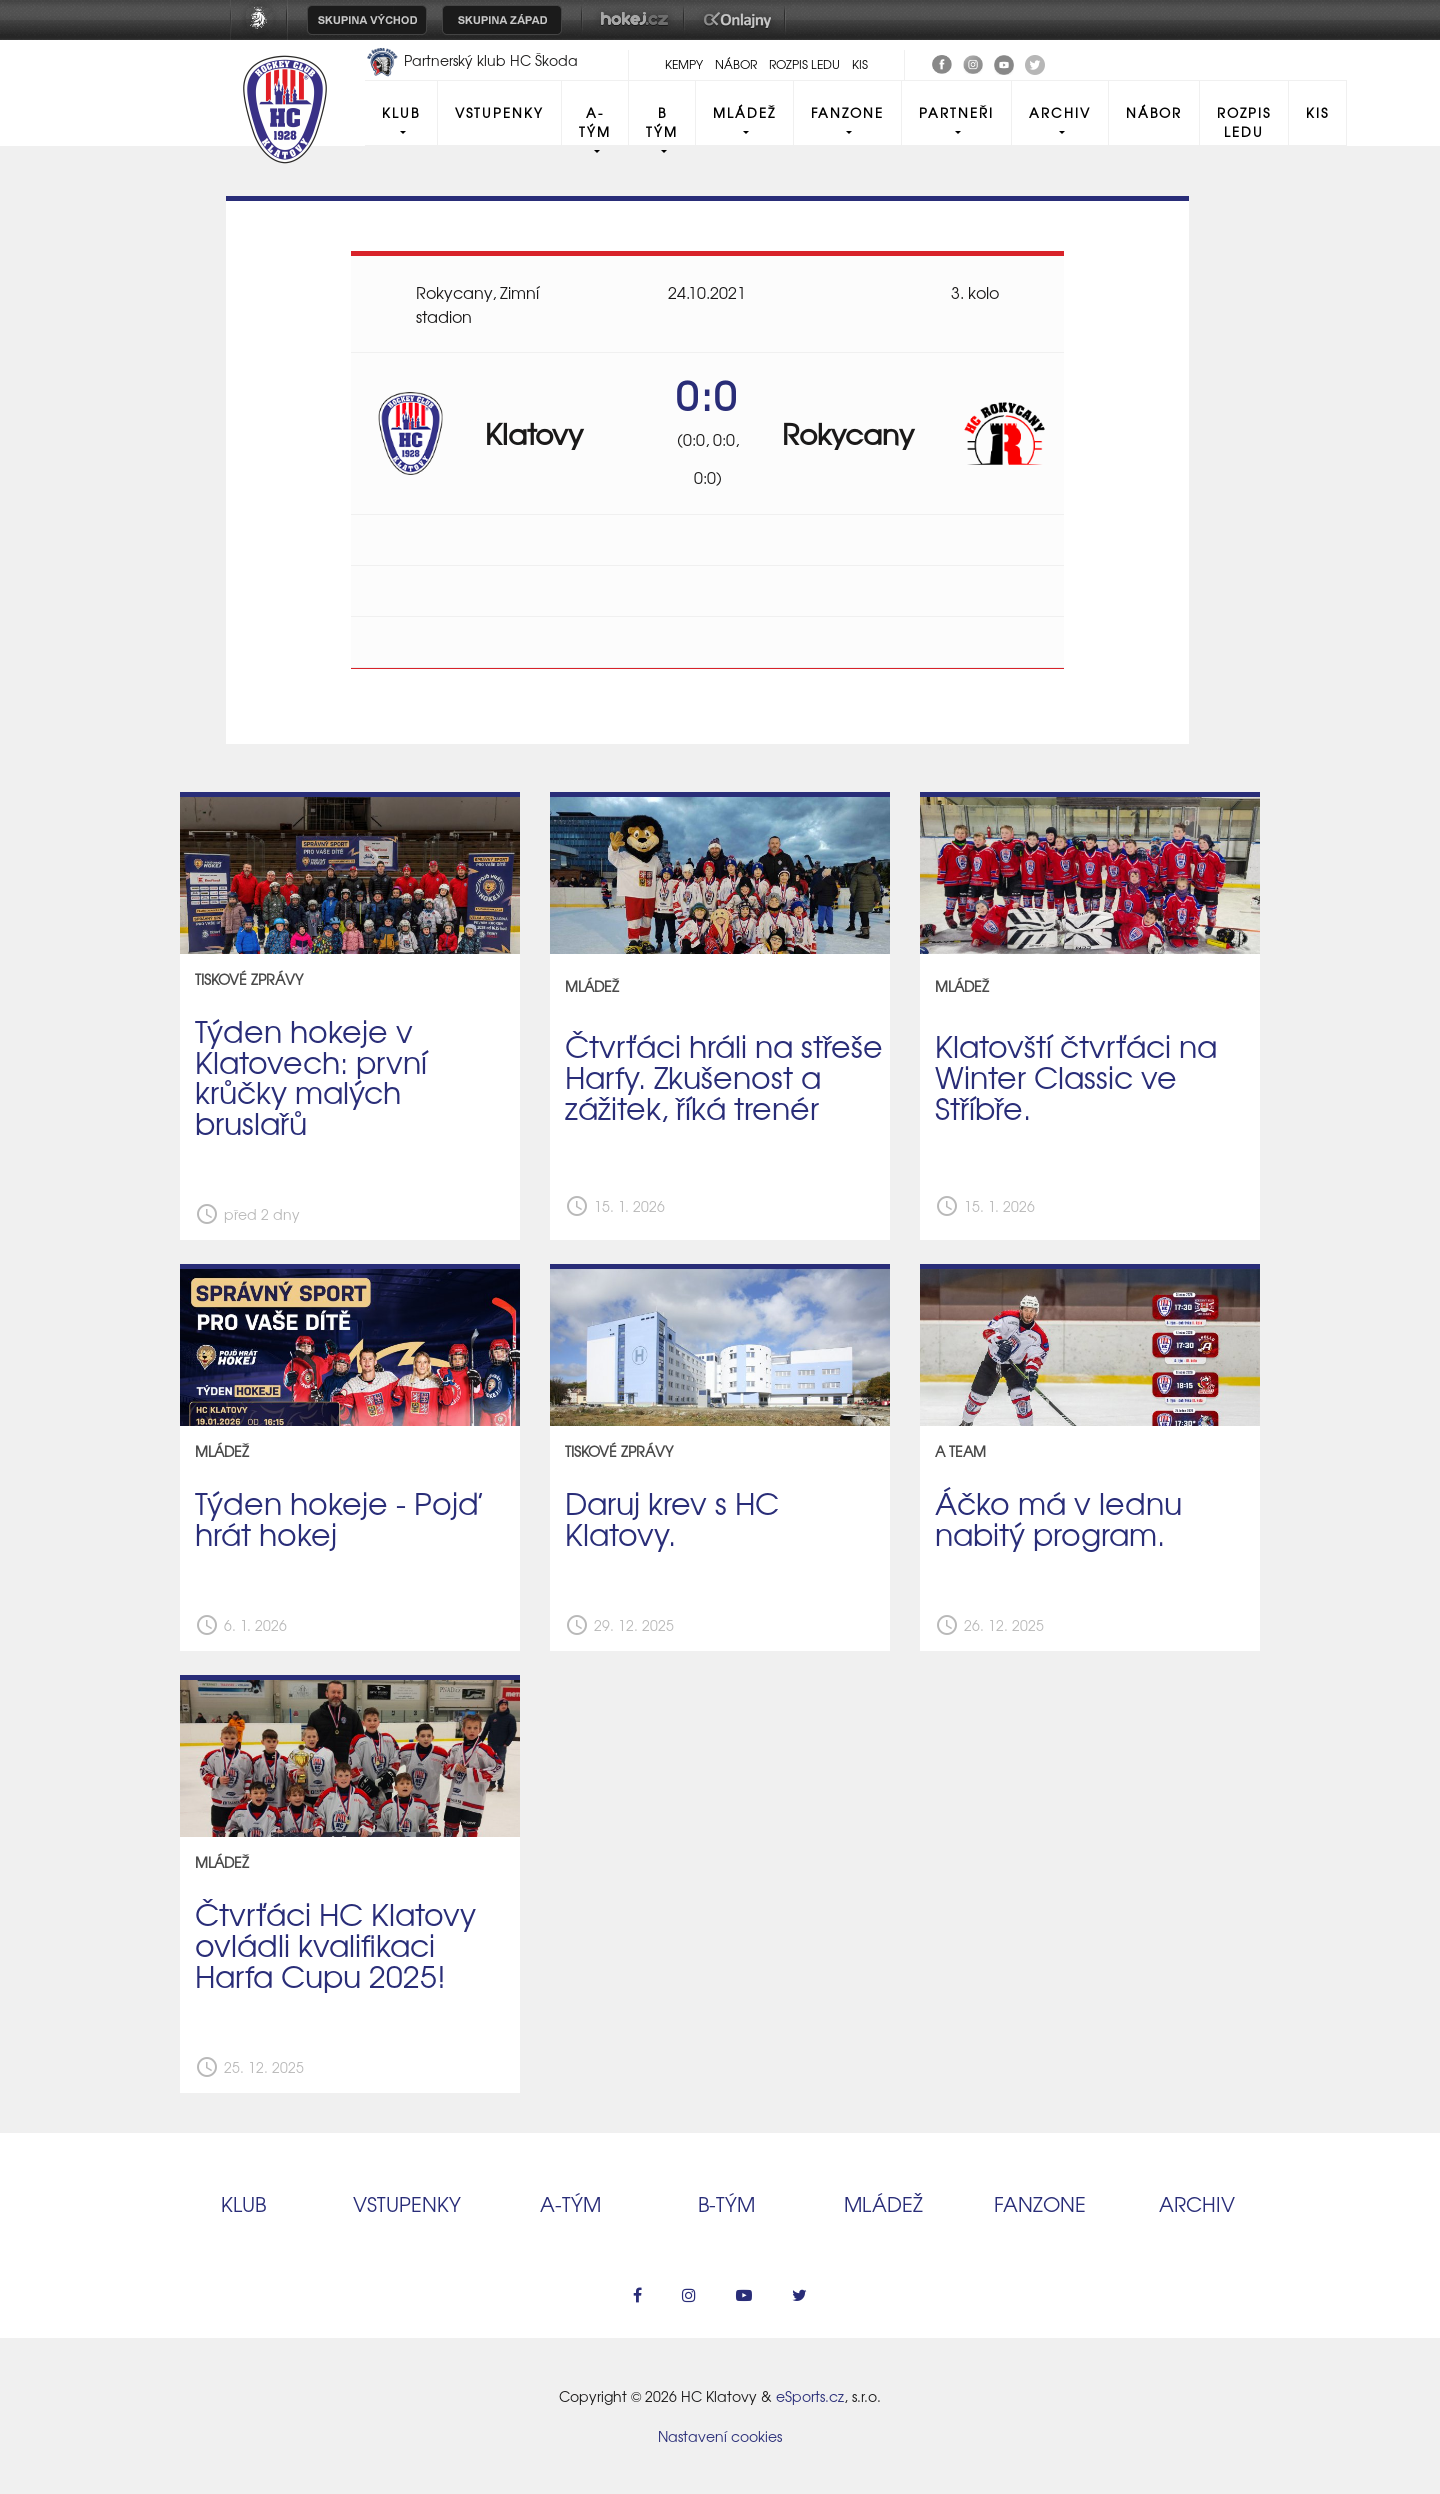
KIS (860, 64)
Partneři (956, 112)
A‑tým (570, 2203)
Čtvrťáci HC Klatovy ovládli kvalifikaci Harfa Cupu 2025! (335, 1944)
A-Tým (595, 122)
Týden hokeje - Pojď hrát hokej (337, 1517)
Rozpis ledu (804, 64)
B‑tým (726, 2203)
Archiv (1060, 112)
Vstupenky (499, 112)
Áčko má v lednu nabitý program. (1058, 1517)
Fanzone (847, 112)
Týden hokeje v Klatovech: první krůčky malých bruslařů (311, 1076)
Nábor (736, 64)
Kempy (684, 64)
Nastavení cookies (720, 2436)
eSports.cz (810, 2396)
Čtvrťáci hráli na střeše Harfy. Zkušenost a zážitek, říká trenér (724, 1076)
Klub (401, 112)
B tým (662, 122)
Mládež (744, 112)
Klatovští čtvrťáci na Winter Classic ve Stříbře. (1076, 1076)
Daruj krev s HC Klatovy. (672, 1517)
